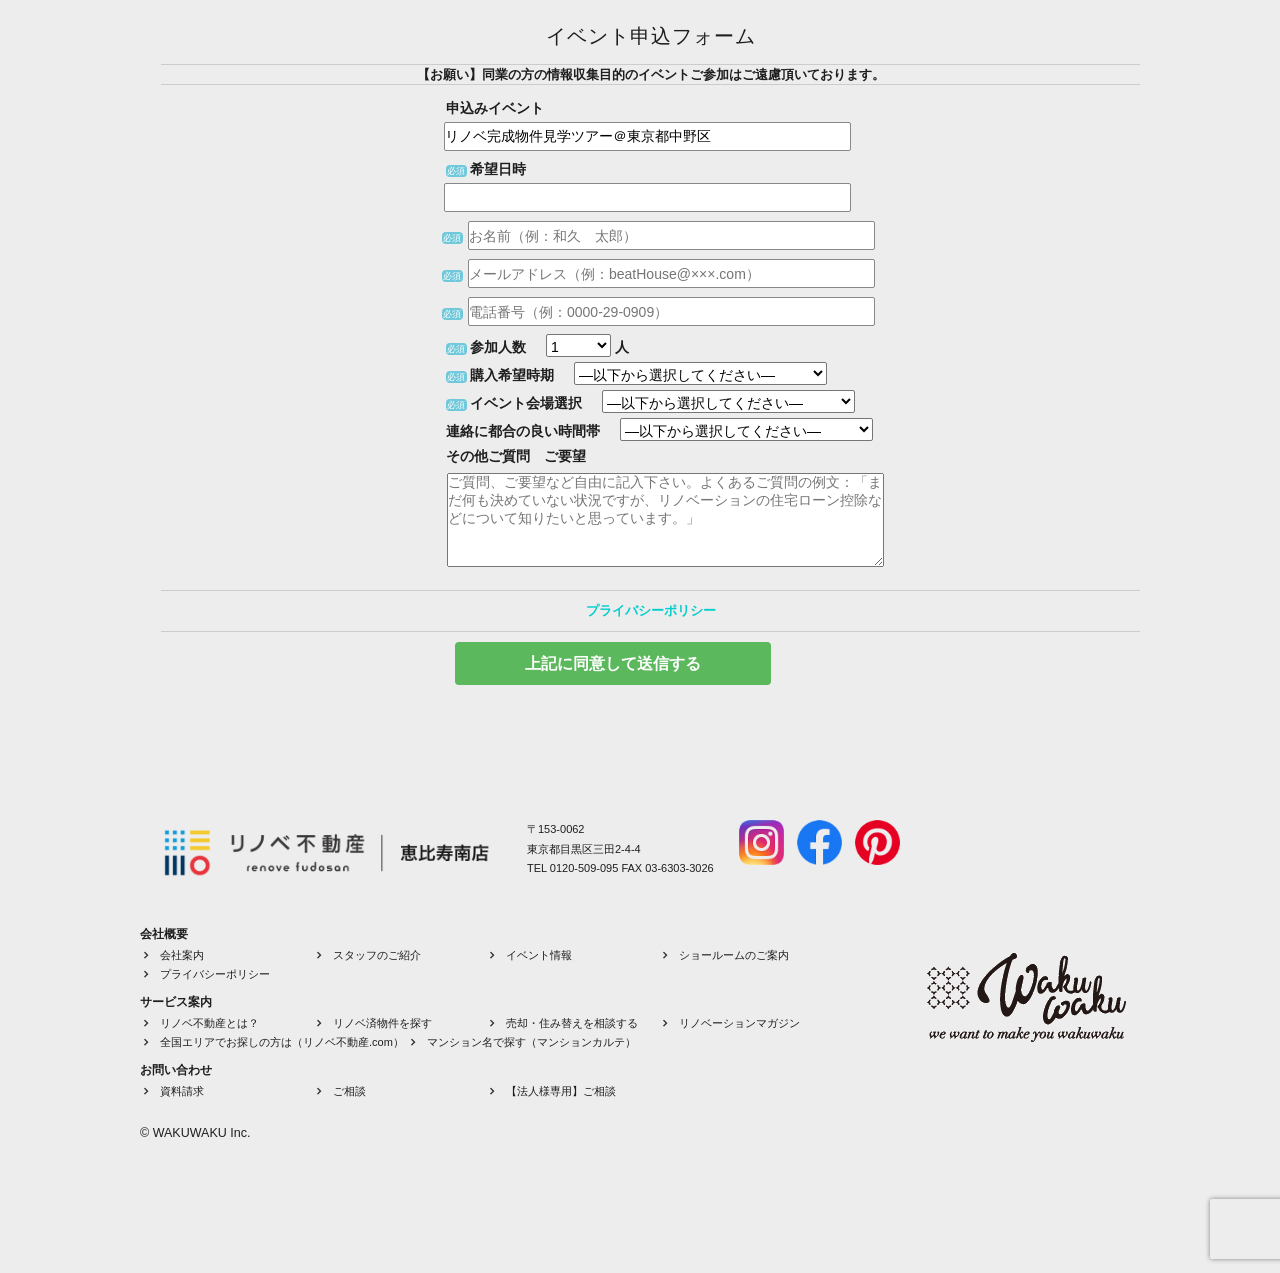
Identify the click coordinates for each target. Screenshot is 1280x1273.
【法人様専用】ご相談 (561, 1091)
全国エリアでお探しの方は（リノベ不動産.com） (282, 1042)
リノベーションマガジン (739, 1023)
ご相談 (349, 1091)
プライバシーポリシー (651, 610)
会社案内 (182, 955)
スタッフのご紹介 (377, 955)
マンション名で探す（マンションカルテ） (531, 1042)
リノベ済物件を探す (382, 1023)
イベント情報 (539, 955)
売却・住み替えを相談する (572, 1023)
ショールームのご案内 (734, 955)
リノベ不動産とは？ (209, 1023)
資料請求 (182, 1091)
